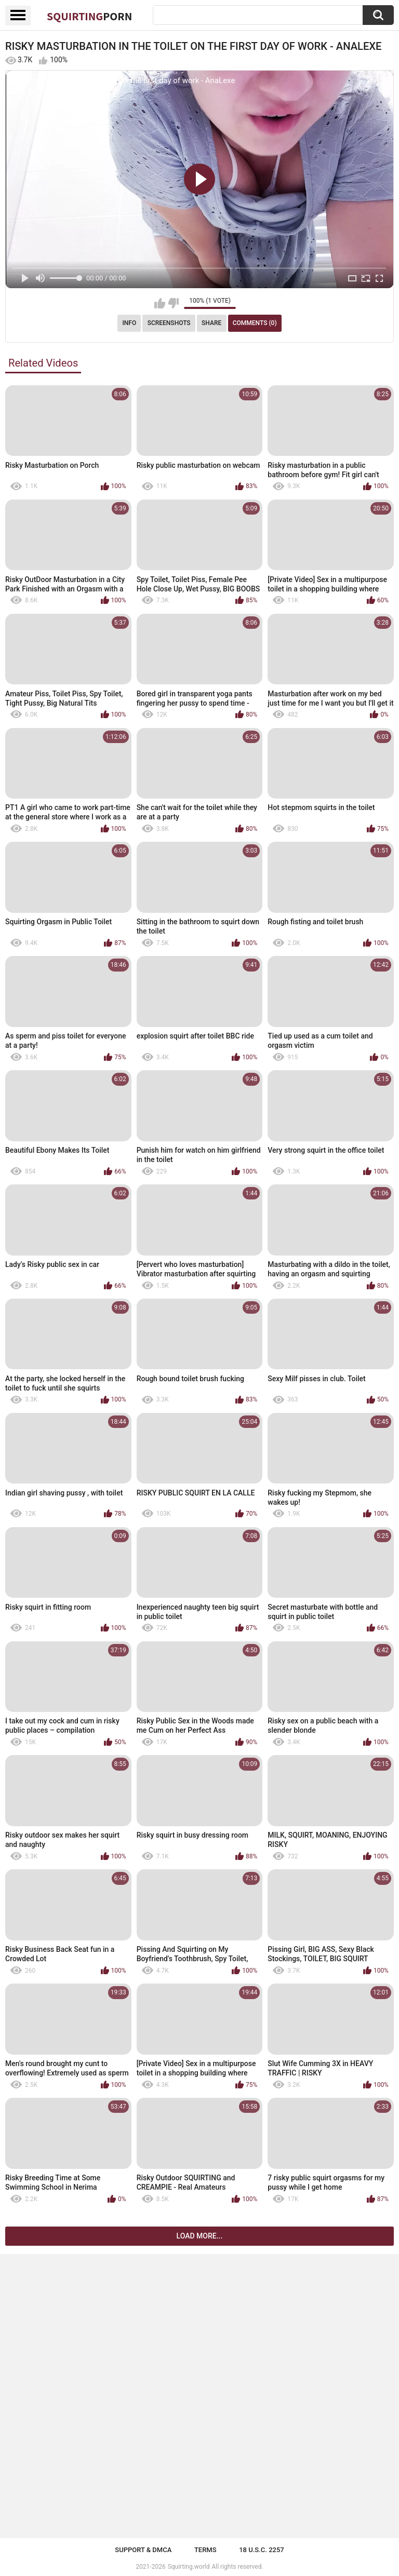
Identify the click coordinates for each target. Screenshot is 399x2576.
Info (129, 323)
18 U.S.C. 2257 (261, 2550)
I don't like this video (173, 303)
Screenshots (169, 323)
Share (211, 323)
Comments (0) (255, 323)
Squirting (89, 16)
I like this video (159, 303)
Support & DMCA (143, 2550)
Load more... (200, 2236)
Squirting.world (189, 2566)
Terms (205, 2550)
